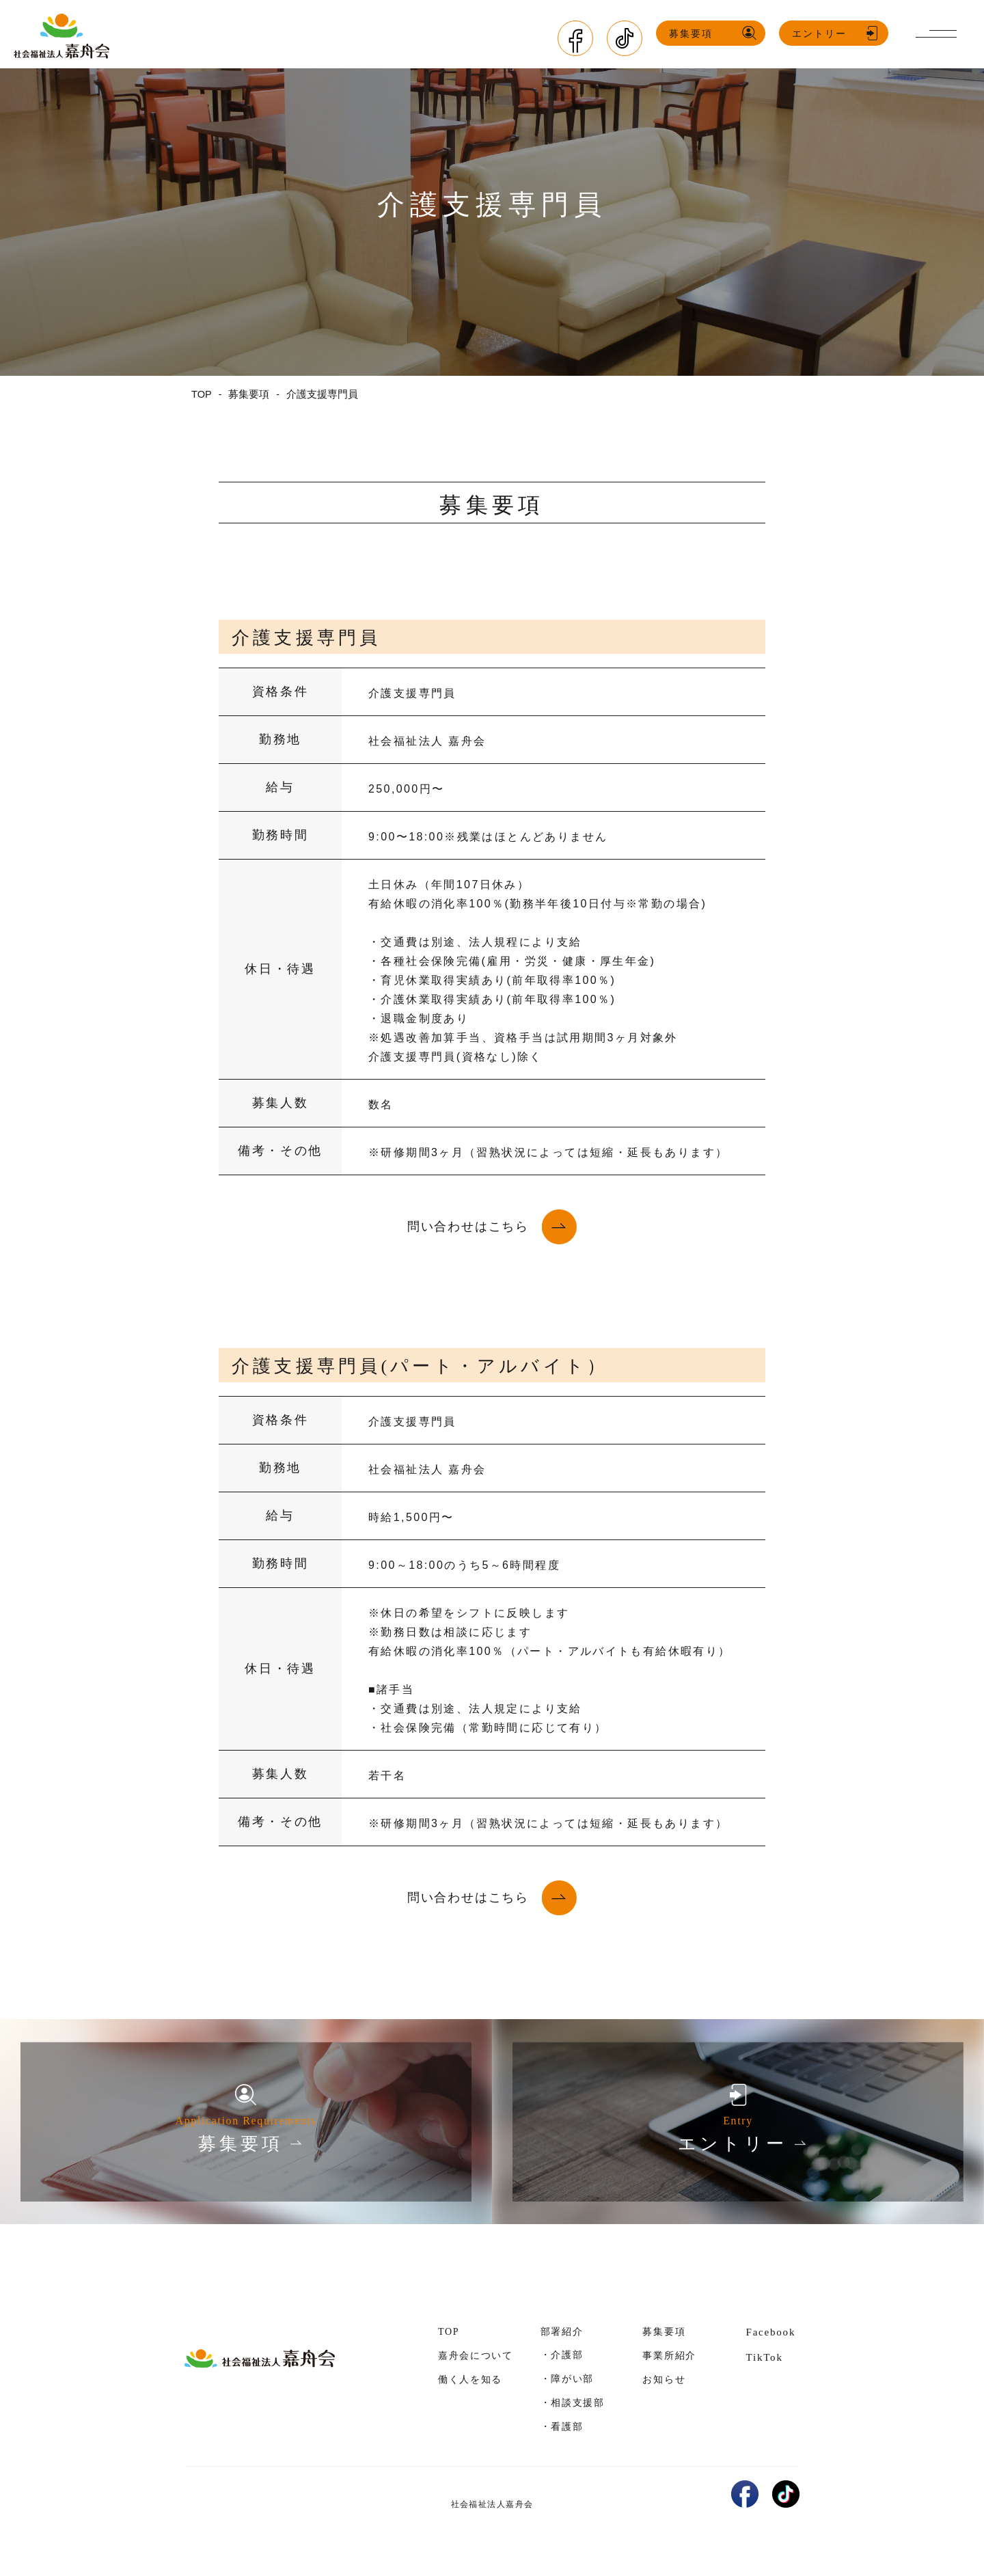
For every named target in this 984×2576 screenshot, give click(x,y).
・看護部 (562, 2426)
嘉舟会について (475, 2356)
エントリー (824, 34)
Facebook (770, 2332)
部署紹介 (562, 2332)
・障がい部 (567, 2378)
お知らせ (663, 2379)
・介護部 (562, 2354)
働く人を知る (470, 2379)
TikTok (764, 2356)
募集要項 (696, 34)
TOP (448, 2332)
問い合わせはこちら (468, 1226)
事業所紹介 (669, 2356)
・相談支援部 (573, 2402)
